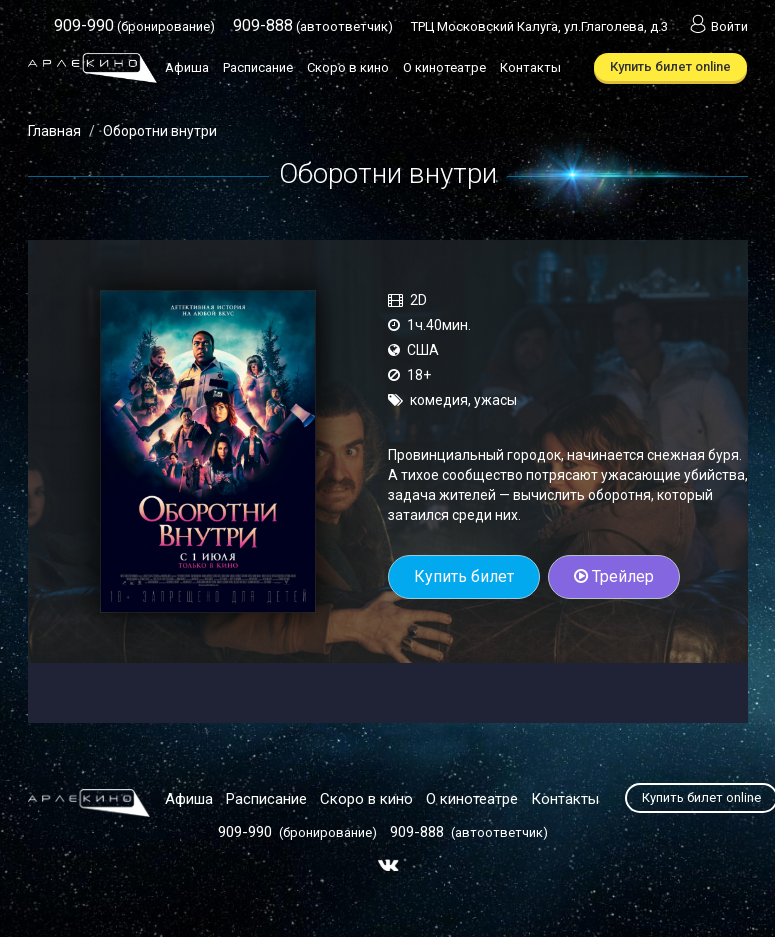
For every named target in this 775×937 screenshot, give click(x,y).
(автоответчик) (313, 26)
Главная (54, 131)
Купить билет (464, 576)
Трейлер (614, 576)
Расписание (258, 67)
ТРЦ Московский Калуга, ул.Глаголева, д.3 (539, 26)
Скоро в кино (348, 67)
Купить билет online (670, 66)
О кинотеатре (444, 67)
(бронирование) (134, 26)
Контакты (530, 67)
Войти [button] (717, 26)
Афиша (187, 67)
